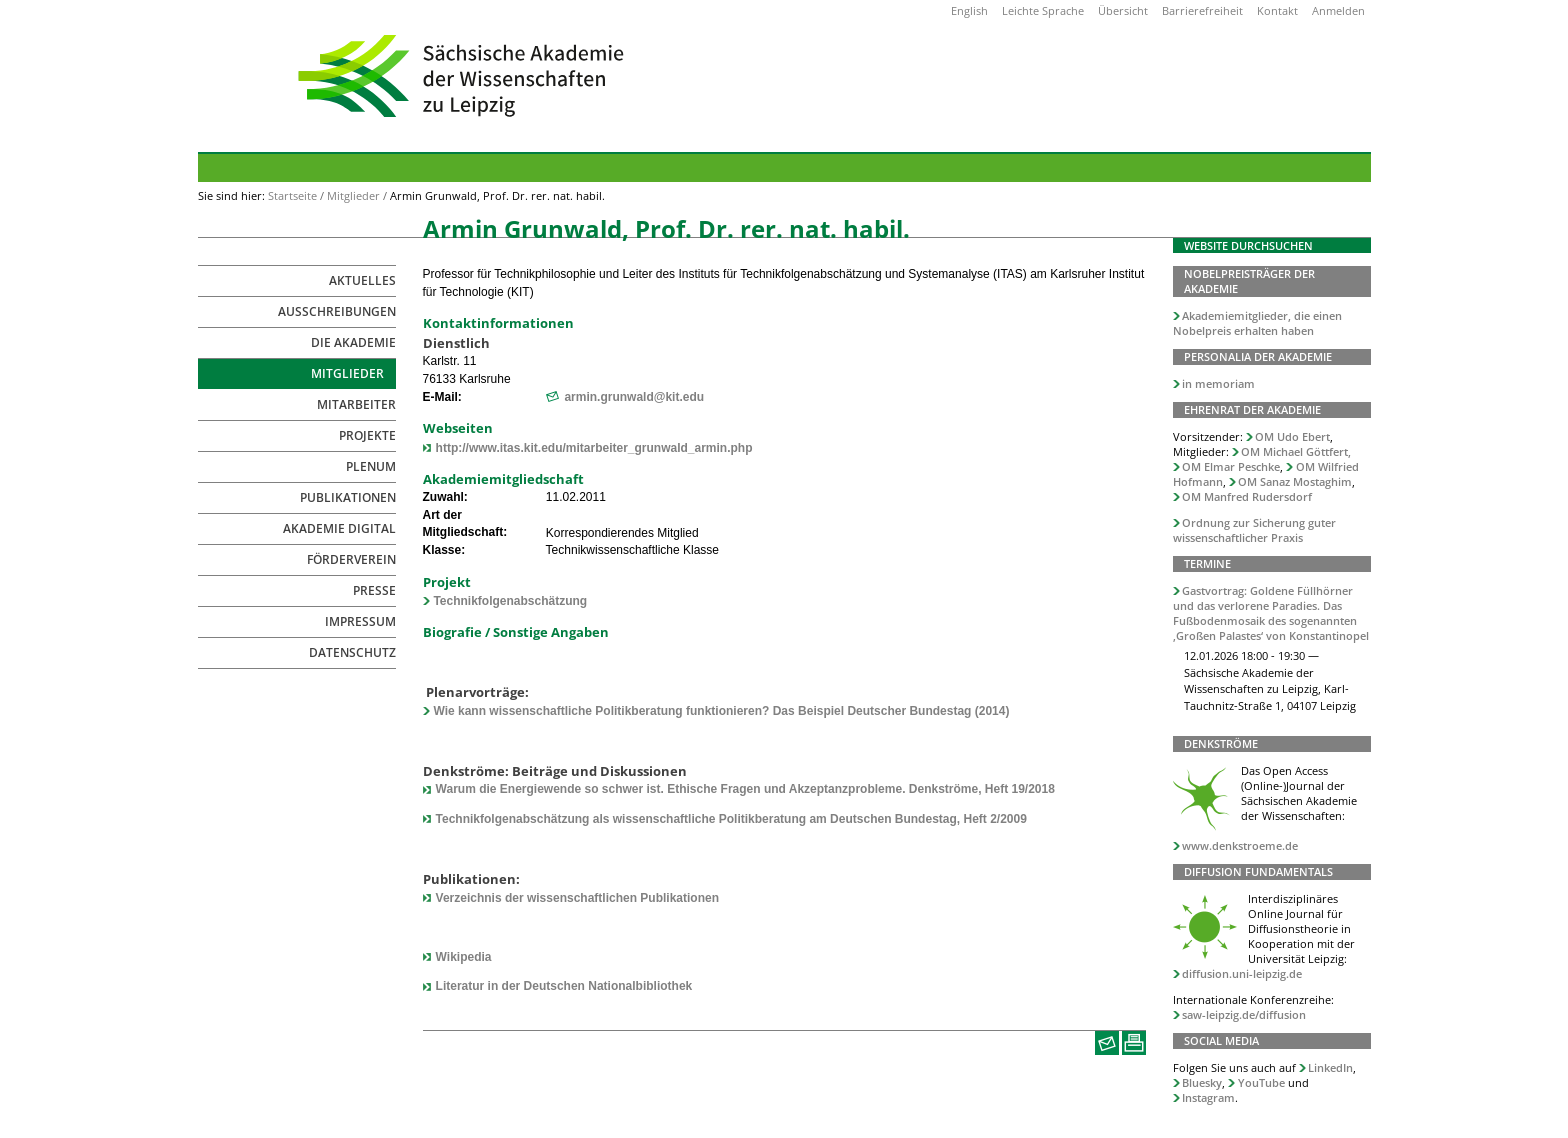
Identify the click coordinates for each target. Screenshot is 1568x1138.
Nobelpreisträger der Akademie (1249, 281)
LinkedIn (1330, 1067)
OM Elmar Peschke (1231, 466)
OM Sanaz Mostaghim (1295, 481)
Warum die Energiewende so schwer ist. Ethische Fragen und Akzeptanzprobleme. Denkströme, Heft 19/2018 (745, 789)
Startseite (292, 195)
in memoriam (1218, 383)
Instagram (1208, 1097)
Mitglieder (353, 195)
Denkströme (1221, 743)
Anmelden (1338, 10)
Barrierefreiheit (1202, 10)
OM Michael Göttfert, (1296, 451)
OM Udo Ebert (1292, 436)
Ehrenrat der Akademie (1252, 409)
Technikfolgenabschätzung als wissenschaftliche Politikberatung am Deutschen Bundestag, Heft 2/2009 (731, 819)
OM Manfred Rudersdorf (1247, 496)
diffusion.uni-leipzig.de (1242, 973)
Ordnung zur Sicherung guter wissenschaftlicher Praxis (1255, 530)
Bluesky (1202, 1082)
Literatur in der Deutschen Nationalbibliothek (564, 986)
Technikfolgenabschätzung (510, 601)
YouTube (1261, 1082)
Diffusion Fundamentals (1258, 871)
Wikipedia (464, 957)
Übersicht (1123, 10)
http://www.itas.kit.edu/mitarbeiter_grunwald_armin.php (594, 448)
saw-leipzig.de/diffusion (1244, 1014)
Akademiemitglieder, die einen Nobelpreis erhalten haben (1258, 323)
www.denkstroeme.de (1240, 845)
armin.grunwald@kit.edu (634, 397)
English (969, 10)
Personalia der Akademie (1258, 356)
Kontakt (1277, 10)
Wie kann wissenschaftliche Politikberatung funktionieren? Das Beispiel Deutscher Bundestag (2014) (721, 711)
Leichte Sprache (1043, 10)
